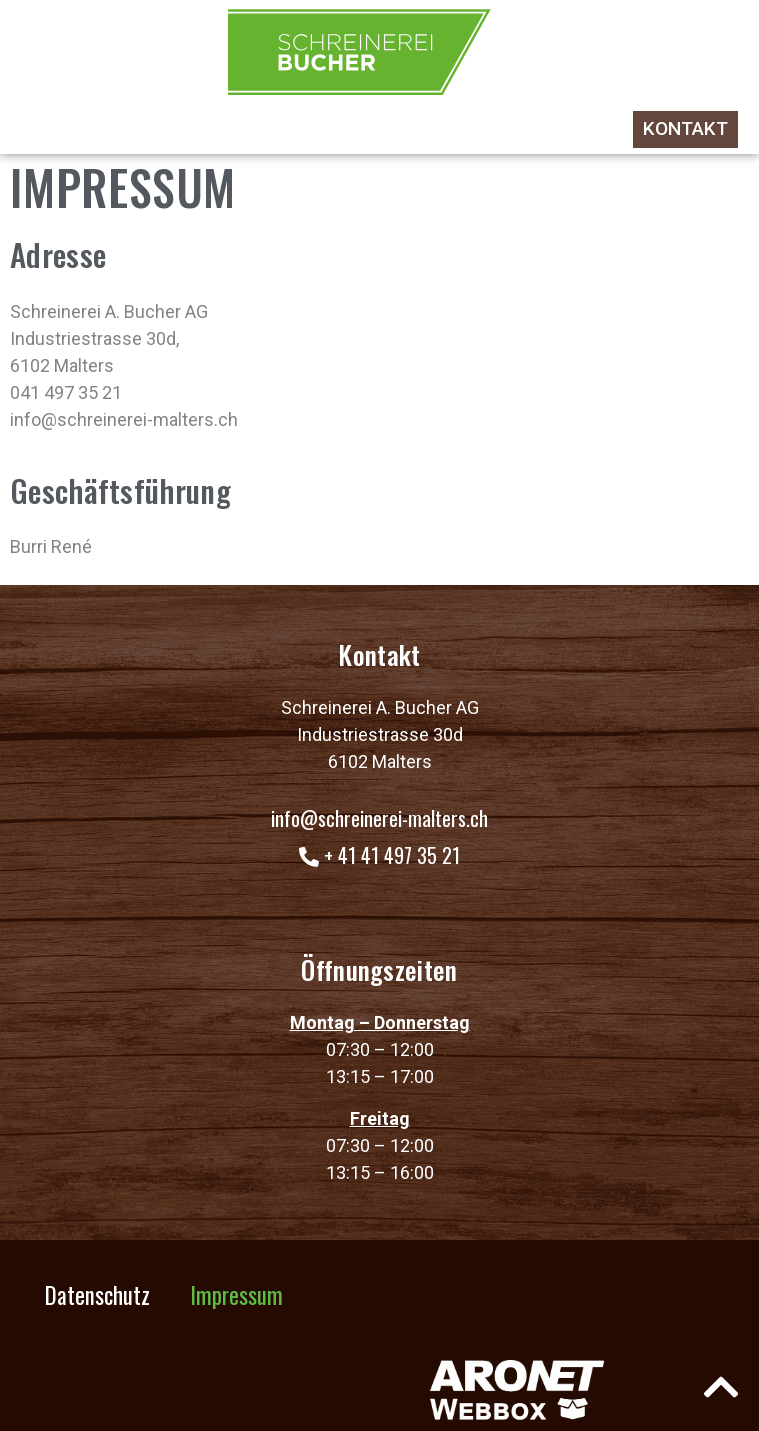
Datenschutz (97, 1295)
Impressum (236, 1295)
